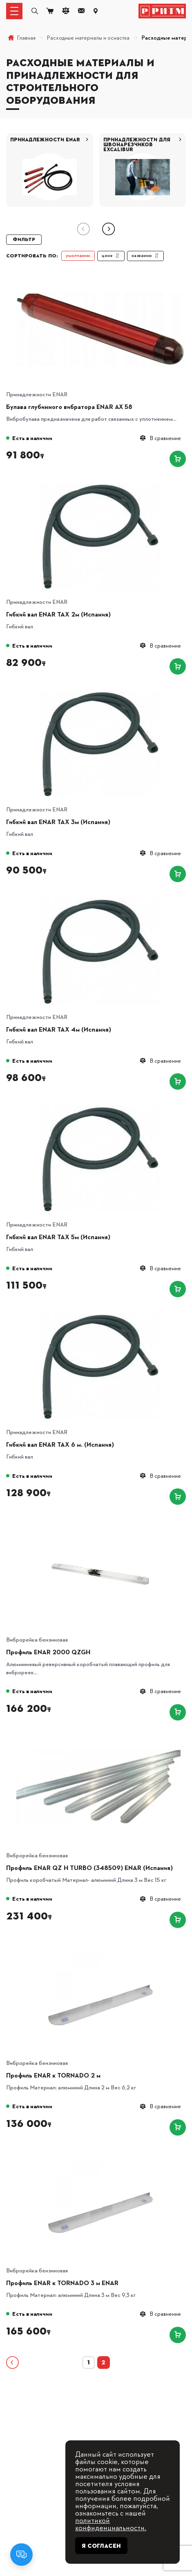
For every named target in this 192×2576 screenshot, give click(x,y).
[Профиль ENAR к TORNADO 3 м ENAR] (100, 2155)
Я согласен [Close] (101, 2545)
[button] (108, 229)
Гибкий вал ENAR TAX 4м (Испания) (58, 1029)
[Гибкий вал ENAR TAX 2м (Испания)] (100, 486)
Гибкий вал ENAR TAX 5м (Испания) (58, 1237)
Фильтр (24, 239)
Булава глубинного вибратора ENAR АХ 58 (69, 406)
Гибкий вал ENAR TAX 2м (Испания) (58, 614)
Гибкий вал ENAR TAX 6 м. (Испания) (60, 1444)
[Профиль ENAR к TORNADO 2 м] (100, 1947)
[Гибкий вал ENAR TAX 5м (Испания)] (100, 1109)
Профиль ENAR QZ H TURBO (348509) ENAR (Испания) (89, 1867)
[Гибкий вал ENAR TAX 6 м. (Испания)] (100, 1316)
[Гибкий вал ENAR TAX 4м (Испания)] (100, 901)
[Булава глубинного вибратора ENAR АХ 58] (100, 278)
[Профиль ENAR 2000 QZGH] (100, 1524)
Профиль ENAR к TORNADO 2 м (53, 2075)
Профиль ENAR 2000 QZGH (48, 1652)
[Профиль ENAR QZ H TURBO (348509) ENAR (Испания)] (100, 1739)
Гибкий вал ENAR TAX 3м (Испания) (58, 822)
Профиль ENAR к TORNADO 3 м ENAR (62, 2283)
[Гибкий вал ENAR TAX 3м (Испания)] (100, 694)
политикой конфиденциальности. (110, 2523)
